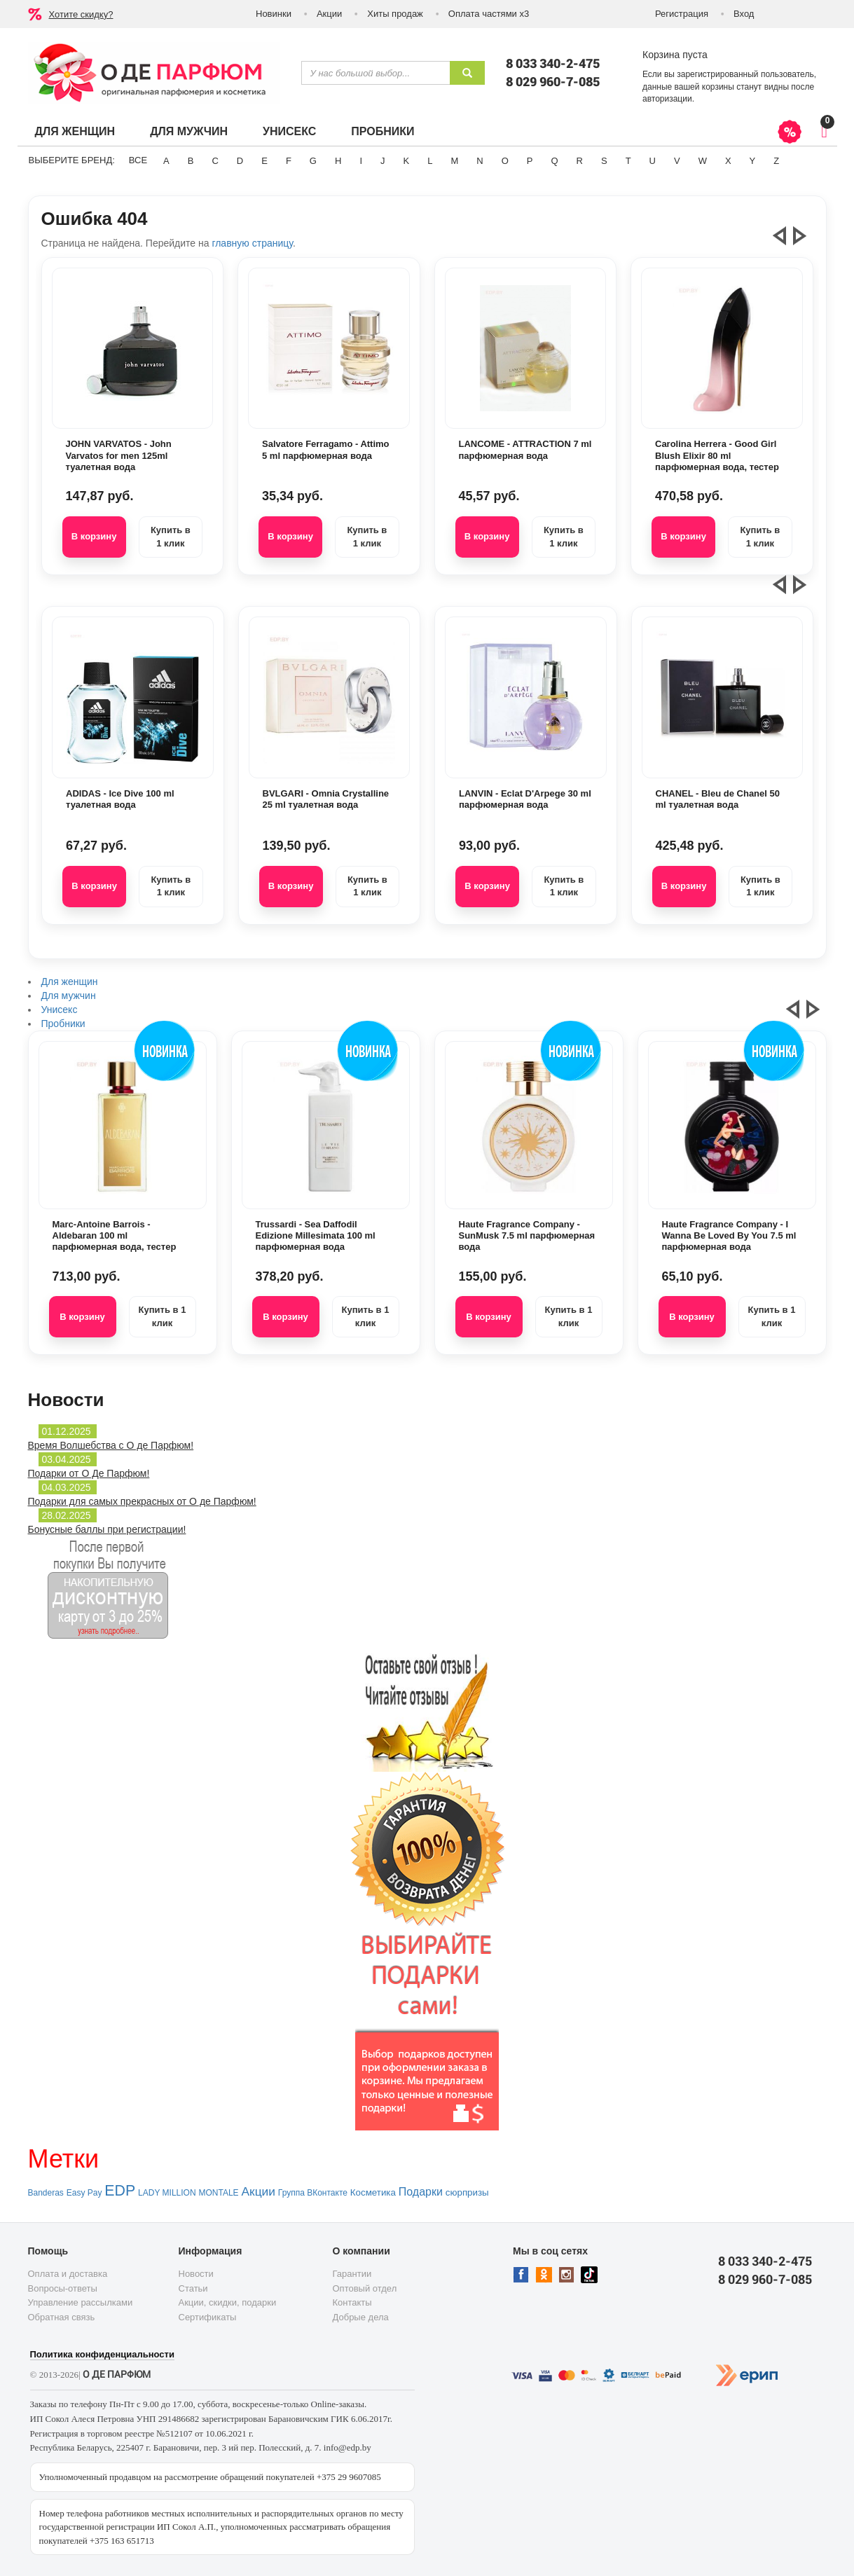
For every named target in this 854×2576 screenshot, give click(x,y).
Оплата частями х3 (488, 13)
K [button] (407, 161)
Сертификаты (208, 2317)
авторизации (667, 99)
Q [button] (554, 161)
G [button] (313, 161)
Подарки (421, 2192)
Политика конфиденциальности (102, 2354)
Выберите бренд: (72, 160)
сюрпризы (467, 2192)
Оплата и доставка (68, 2273)
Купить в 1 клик (171, 537)
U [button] (652, 161)
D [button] (240, 161)
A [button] (166, 161)
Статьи (193, 2288)
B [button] (191, 161)
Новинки (273, 13)
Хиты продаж (395, 13)
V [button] (677, 161)
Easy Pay (84, 2193)
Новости (196, 2273)
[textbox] (375, 73)
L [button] (429, 161)
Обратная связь (61, 2317)
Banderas (46, 2193)
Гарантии (352, 2273)
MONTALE (218, 2193)
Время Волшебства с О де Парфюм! (111, 1445)
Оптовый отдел (365, 2288)
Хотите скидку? (81, 14)
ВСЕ (138, 160)
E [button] (264, 161)
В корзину (94, 536)
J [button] (382, 161)
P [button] (530, 161)
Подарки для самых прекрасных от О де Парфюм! (142, 1501)
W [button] (702, 161)
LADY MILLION (166, 2193)
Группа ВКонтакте (312, 2193)
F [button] (288, 161)
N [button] (479, 161)
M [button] (454, 161)
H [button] (338, 161)
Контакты (352, 2302)
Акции (329, 13)
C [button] (215, 161)
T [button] (628, 161)
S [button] (604, 161)
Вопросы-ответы (62, 2288)
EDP (119, 2190)
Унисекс (289, 131)
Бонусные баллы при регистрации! (107, 1529)
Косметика (373, 2192)
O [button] (505, 161)
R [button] (580, 161)
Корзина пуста (675, 54)
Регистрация (681, 13)
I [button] (360, 161)
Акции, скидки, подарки (228, 2302)
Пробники (382, 131)
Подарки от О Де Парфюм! (89, 1473)
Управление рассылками (80, 2302)
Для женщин (75, 131)
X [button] (728, 161)
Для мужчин (189, 131)
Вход (744, 13)
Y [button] (753, 161)
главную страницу (252, 243)
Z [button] (776, 161)
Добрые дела (361, 2317)
